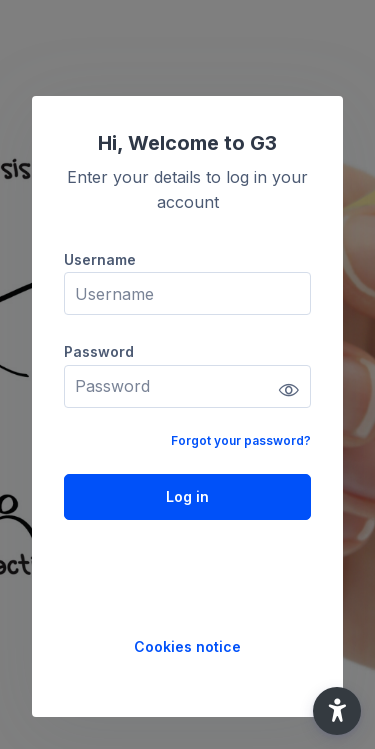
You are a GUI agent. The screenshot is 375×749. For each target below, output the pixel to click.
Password (99, 351)
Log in (187, 496)
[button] (337, 711)
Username (100, 259)
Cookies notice (187, 646)
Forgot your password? (241, 440)
